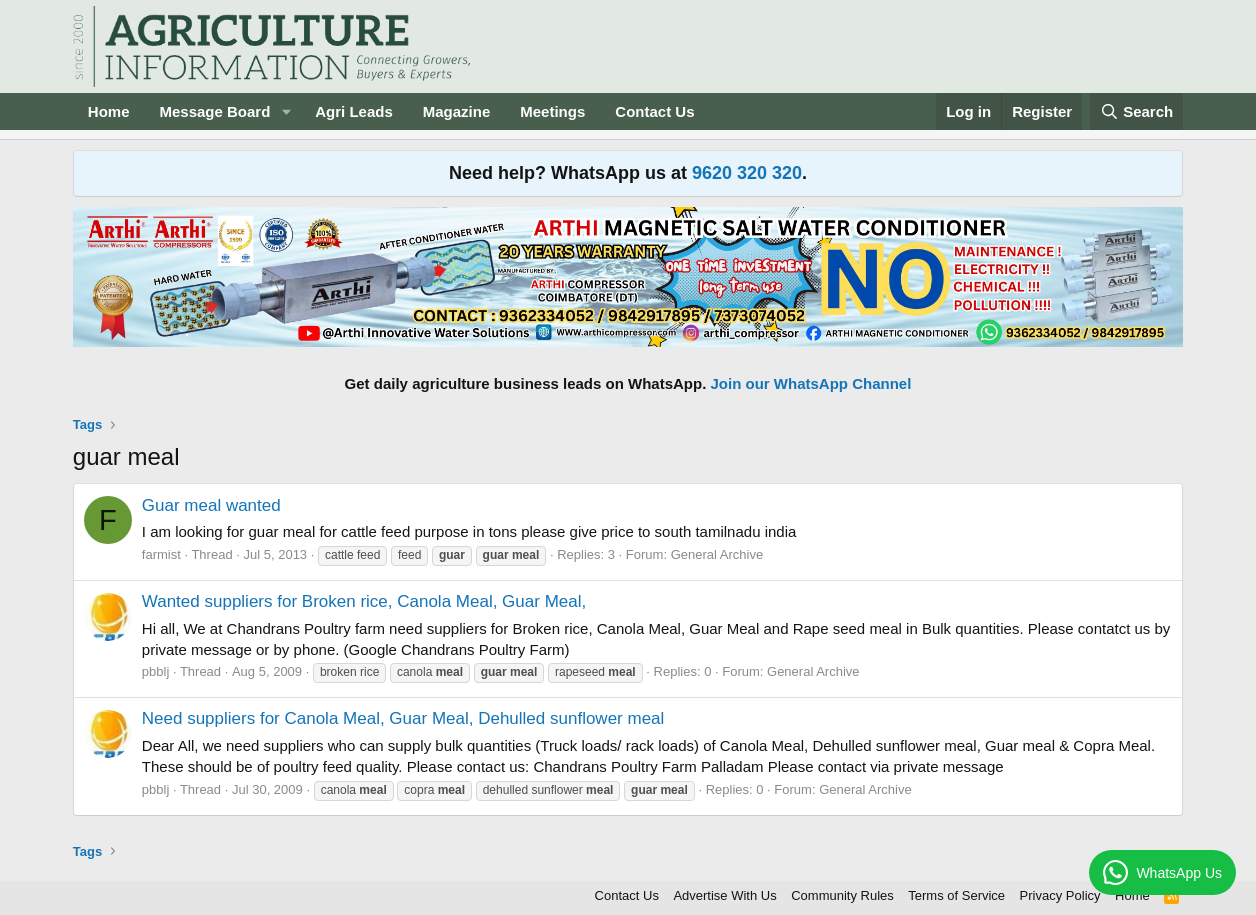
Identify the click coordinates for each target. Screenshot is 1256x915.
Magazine (457, 111)
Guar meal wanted (211, 505)
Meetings (552, 111)
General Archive (717, 554)
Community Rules (842, 895)
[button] (286, 111)
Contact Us (654, 111)
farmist (161, 554)
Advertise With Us (724, 895)
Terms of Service (956, 895)
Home (109, 111)
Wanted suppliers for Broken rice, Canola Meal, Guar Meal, (364, 601)
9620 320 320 (747, 173)
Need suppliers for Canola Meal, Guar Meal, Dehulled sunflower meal (403, 718)
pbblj (155, 671)
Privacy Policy (1060, 895)
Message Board (214, 111)
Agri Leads (354, 111)
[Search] (1137, 111)
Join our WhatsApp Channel (811, 383)
